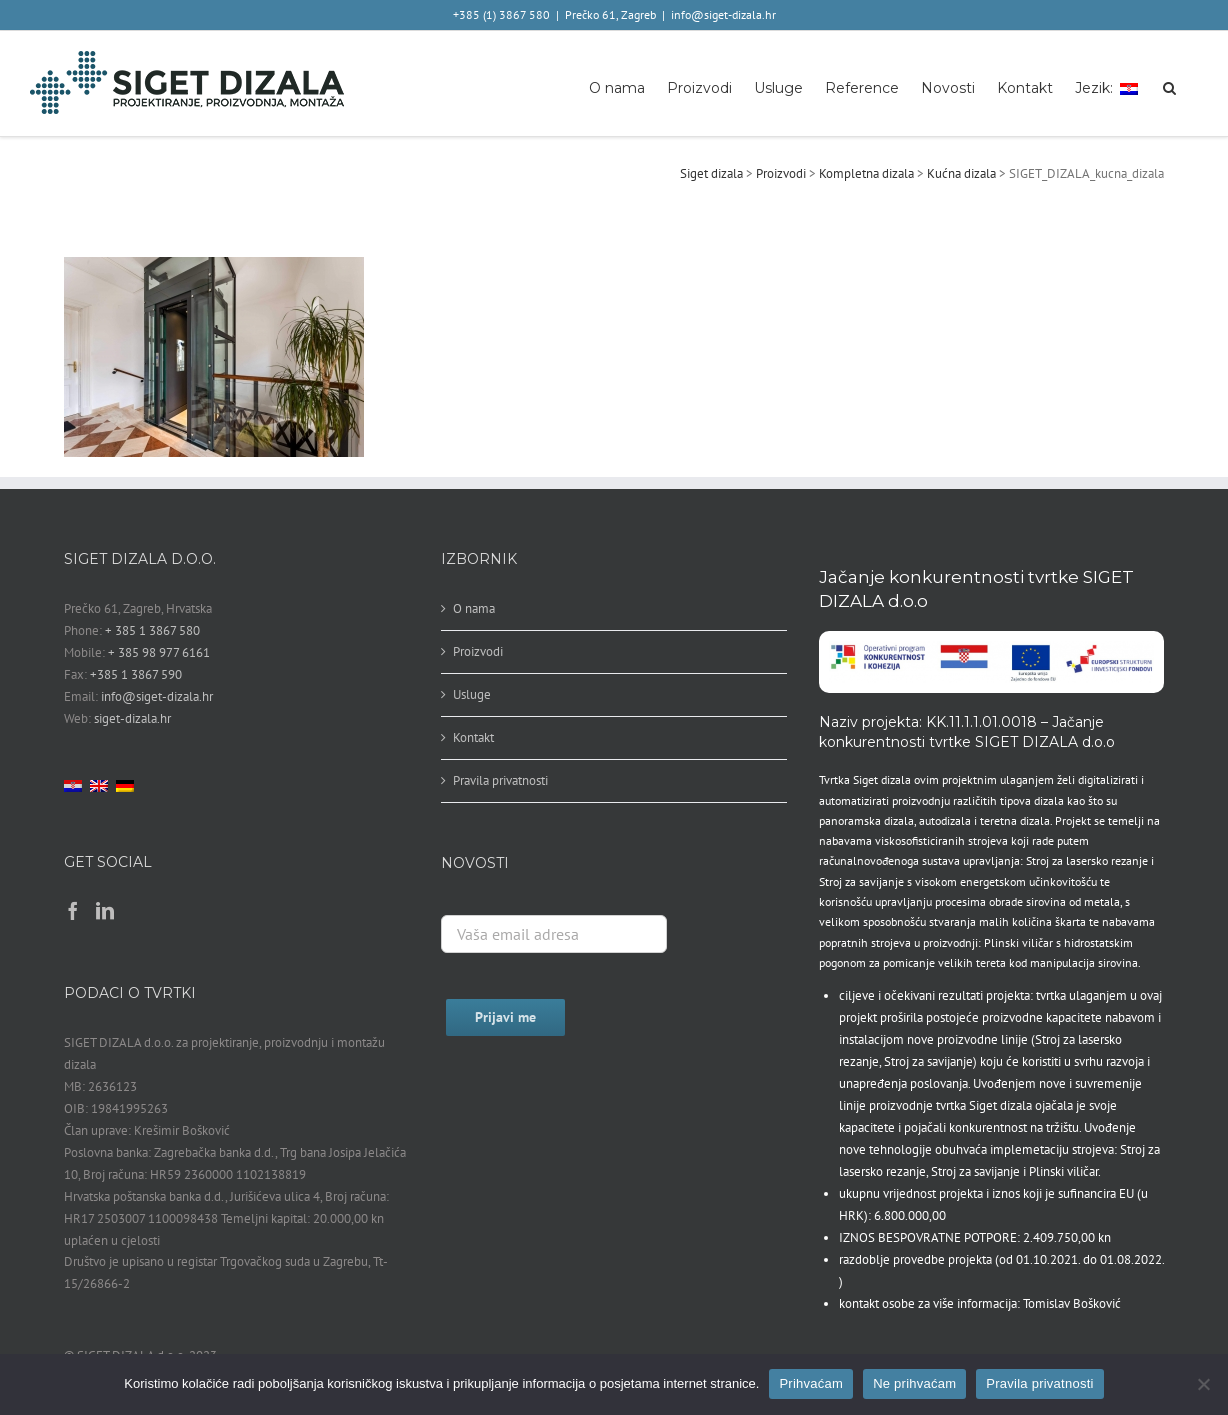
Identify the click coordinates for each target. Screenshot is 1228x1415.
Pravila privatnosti (500, 780)
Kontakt (473, 737)
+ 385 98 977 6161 (159, 652)
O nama (474, 608)
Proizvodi (478, 651)
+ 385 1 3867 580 (152, 630)
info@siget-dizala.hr (723, 14)
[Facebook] (73, 910)
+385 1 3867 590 (136, 674)
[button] (1169, 86)
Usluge (472, 694)
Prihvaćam (811, 1383)
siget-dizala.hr (132, 718)
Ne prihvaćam (914, 1383)
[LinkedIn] (105, 910)
